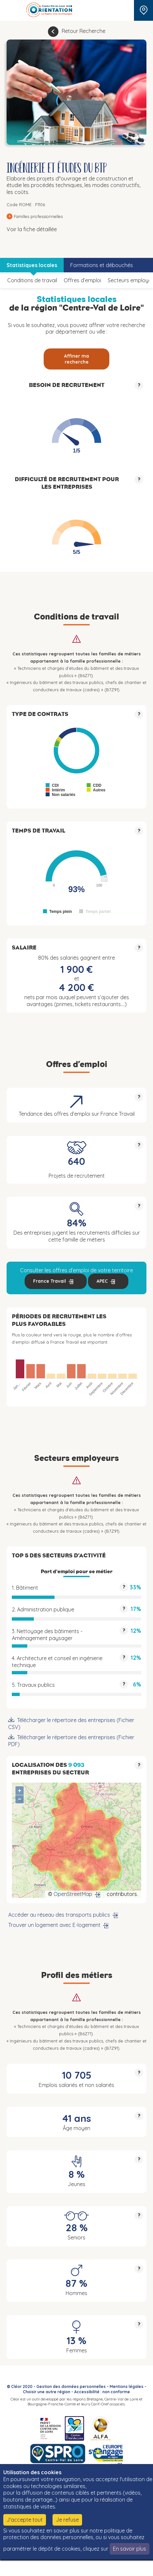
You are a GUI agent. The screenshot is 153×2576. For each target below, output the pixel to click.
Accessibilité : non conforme (102, 2391)
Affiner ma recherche (76, 359)
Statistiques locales (32, 265)
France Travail (49, 1281)
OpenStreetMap (73, 1894)
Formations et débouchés (101, 265)
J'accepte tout (25, 2519)
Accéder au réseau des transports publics (59, 1914)
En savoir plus (129, 2548)
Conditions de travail (32, 280)
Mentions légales (126, 2386)
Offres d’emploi (82, 280)
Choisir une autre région (46, 2391)
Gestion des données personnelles (71, 2386)
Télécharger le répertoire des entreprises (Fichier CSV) (71, 1723)
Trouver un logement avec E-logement (54, 1925)
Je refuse (67, 2519)
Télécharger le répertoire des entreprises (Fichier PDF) (71, 1740)
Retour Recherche (83, 31)
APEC (102, 1281)
